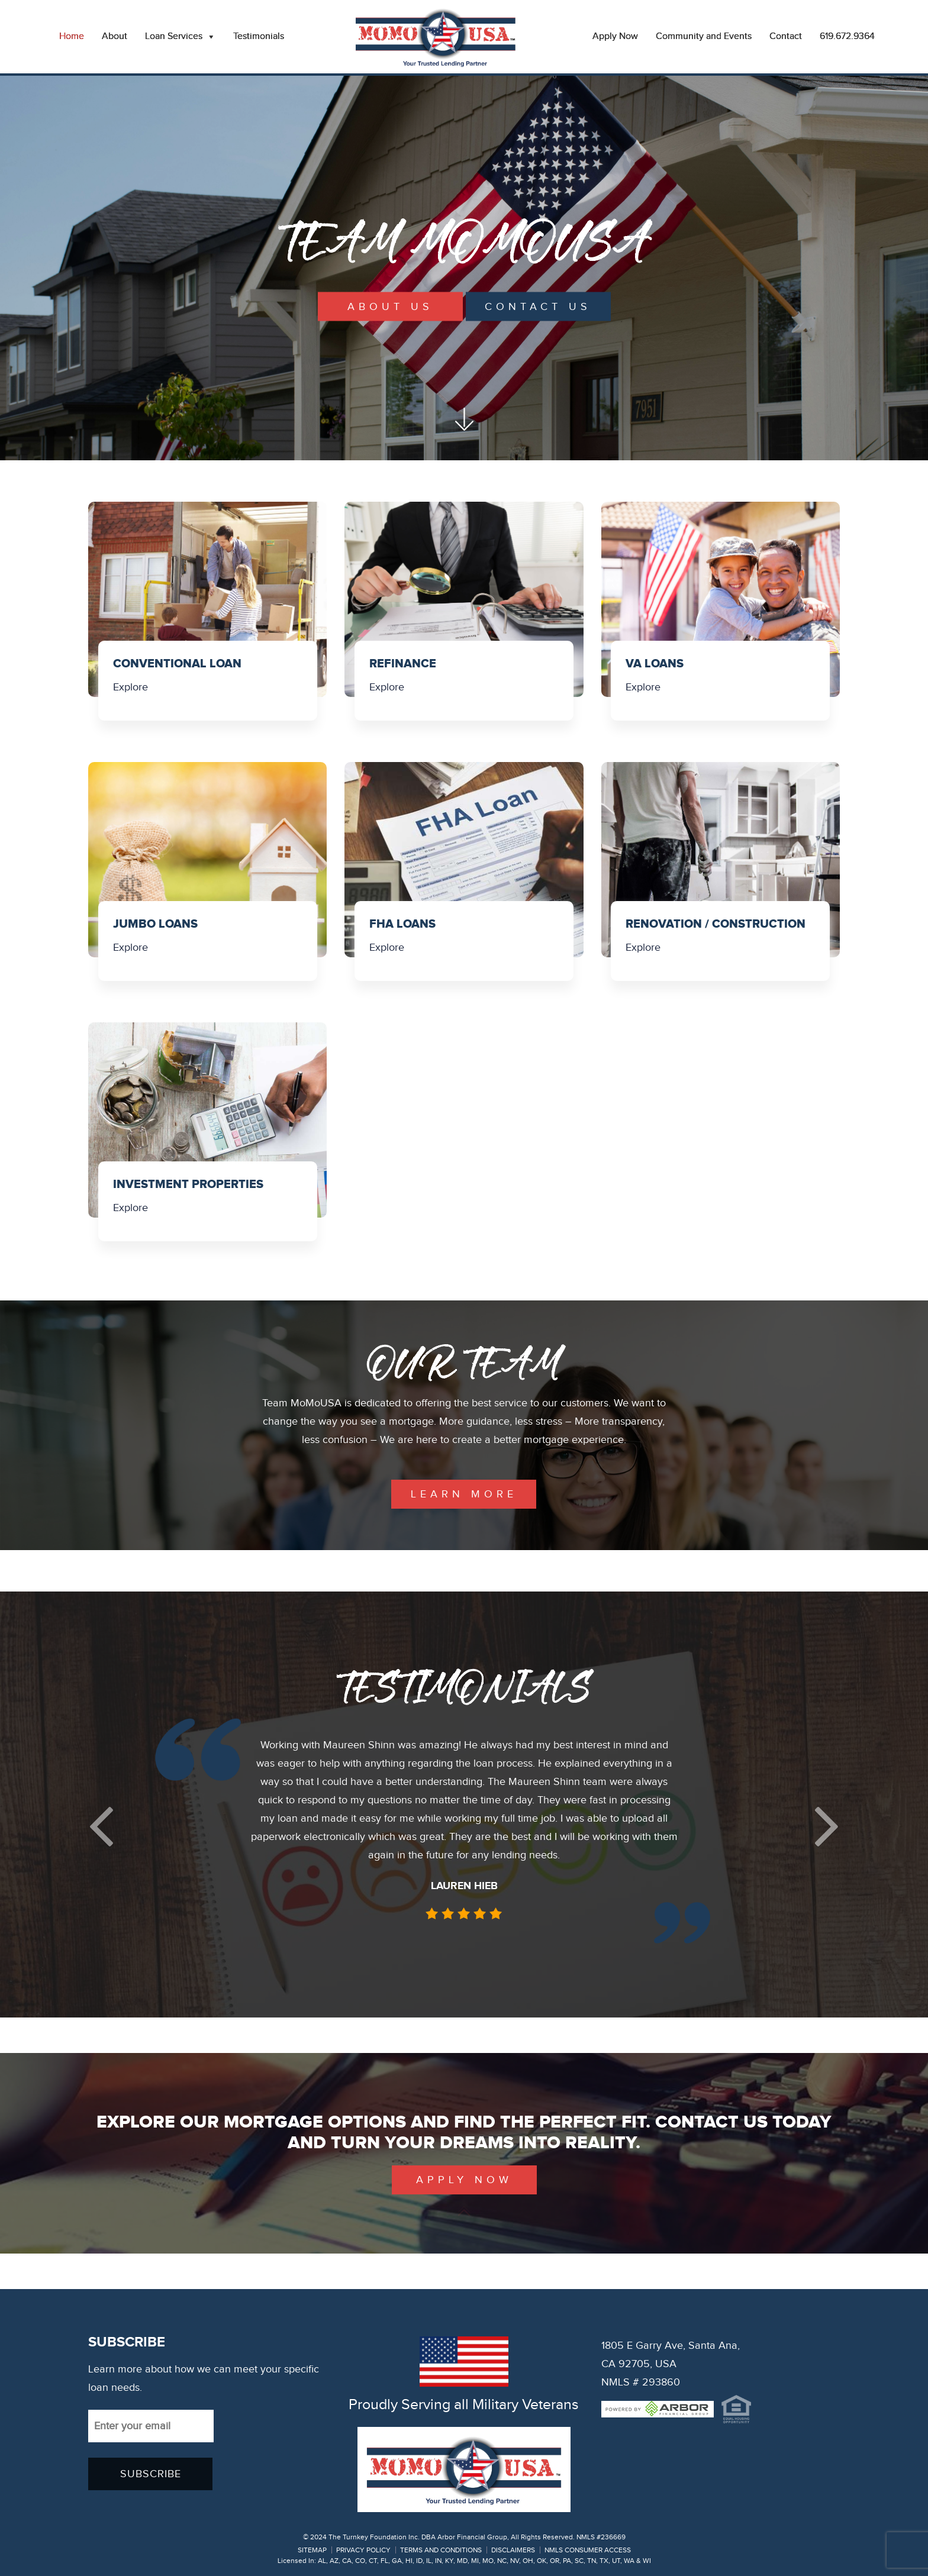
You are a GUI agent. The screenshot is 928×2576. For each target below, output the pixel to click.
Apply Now (615, 36)
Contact (785, 36)
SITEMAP (312, 2550)
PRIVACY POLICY (363, 2550)
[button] (101, 1826)
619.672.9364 (847, 36)
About (114, 36)
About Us (390, 307)
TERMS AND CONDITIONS (441, 2550)
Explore (130, 687)
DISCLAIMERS (513, 2550)
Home (71, 36)
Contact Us (538, 307)
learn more (464, 1494)
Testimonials (258, 36)
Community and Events (704, 36)
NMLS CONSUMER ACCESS (587, 2550)
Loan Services (180, 37)
